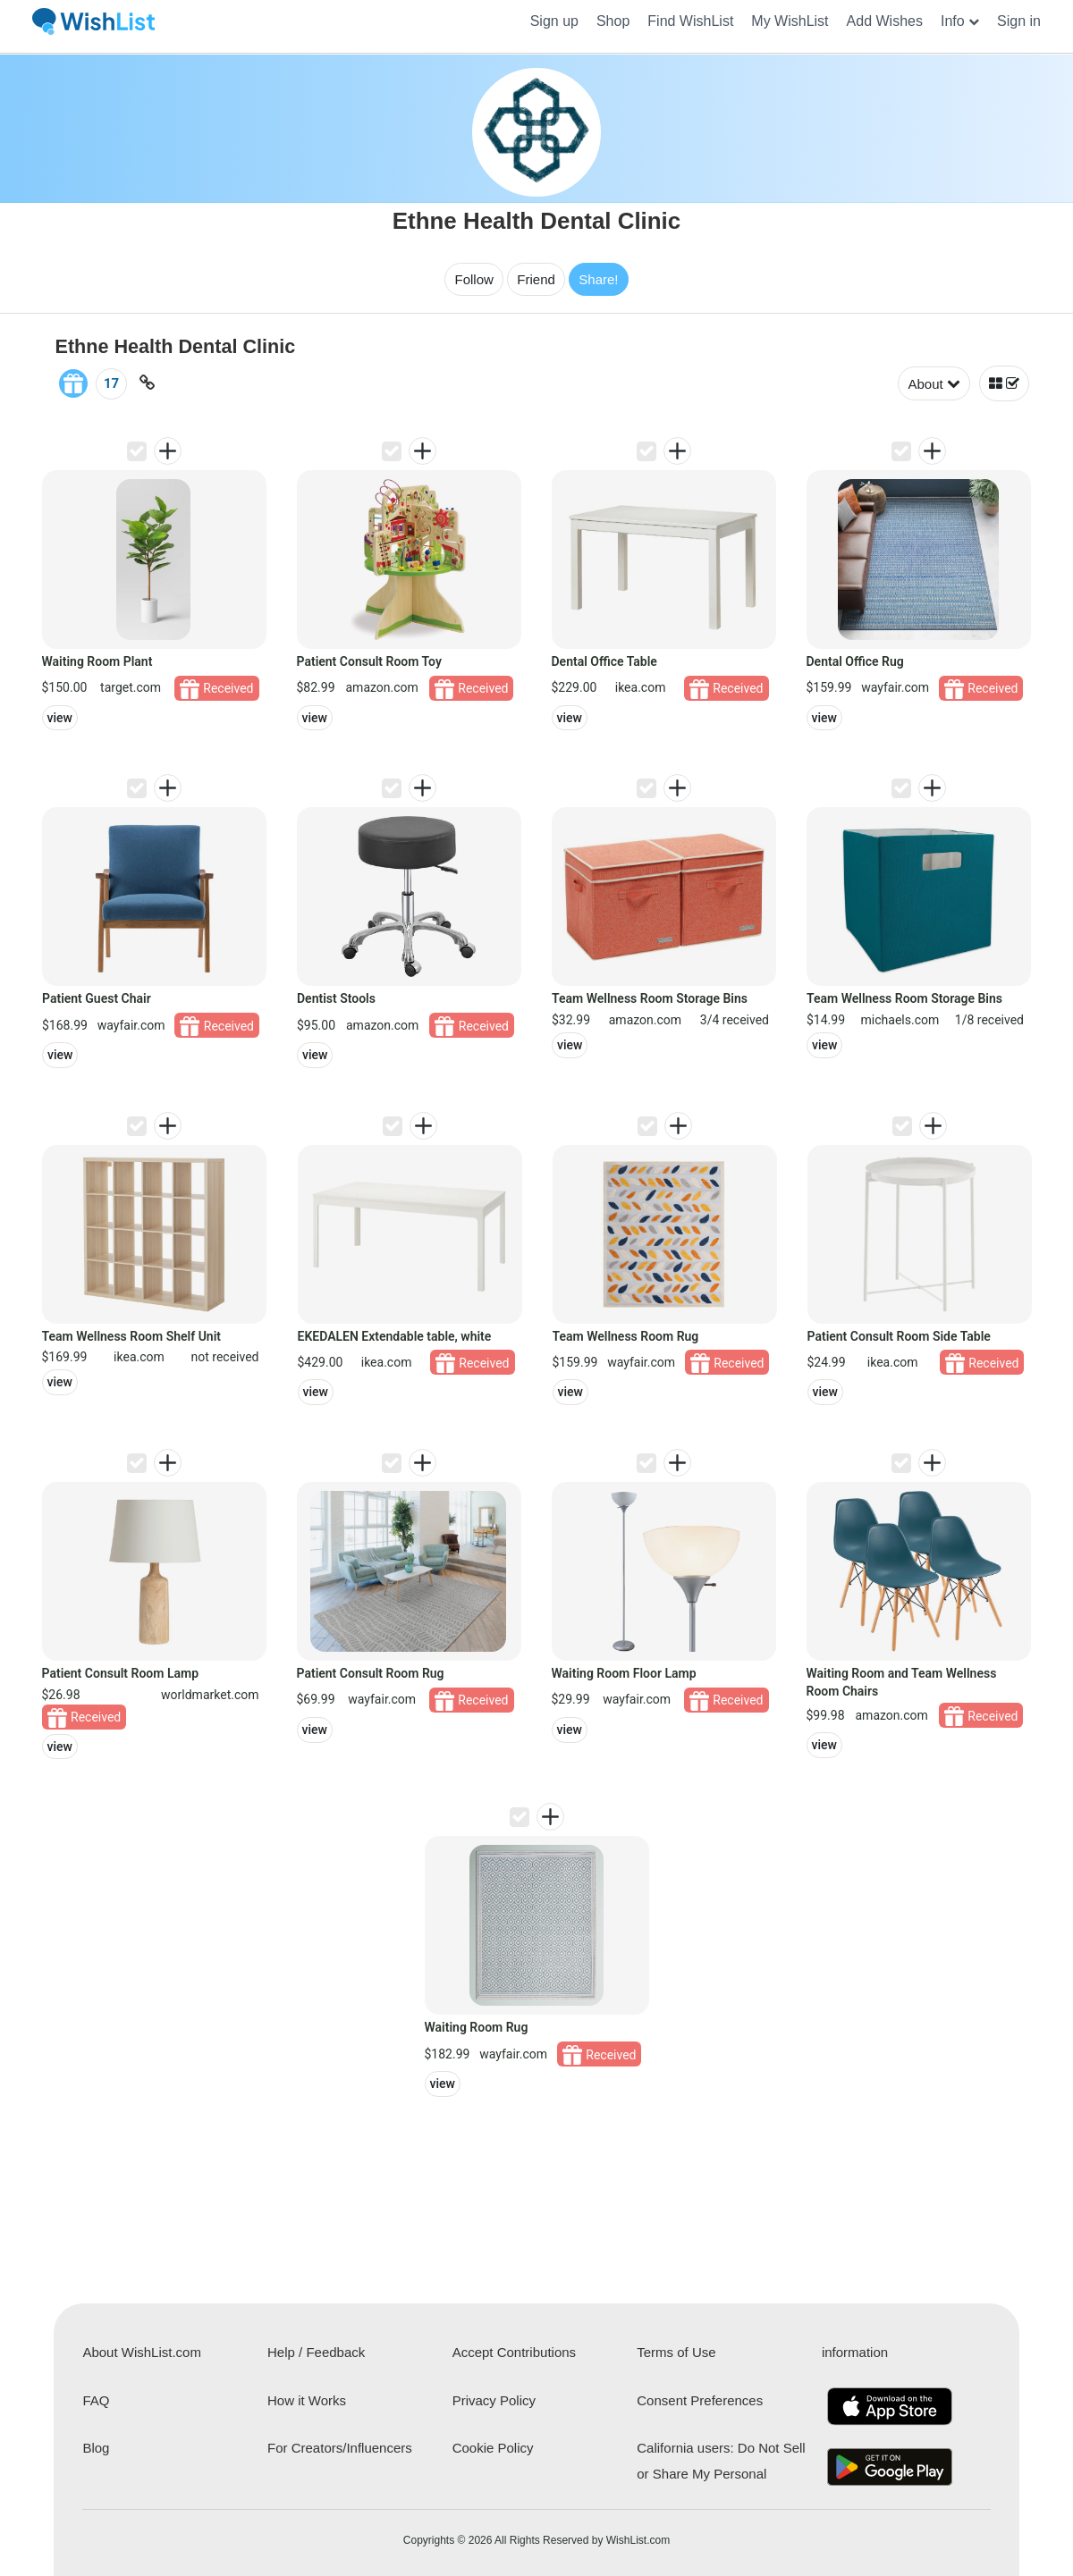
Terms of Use (676, 2352)
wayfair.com (895, 687)
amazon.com (381, 687)
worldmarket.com (209, 1695)
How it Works (306, 2400)
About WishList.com (141, 2352)
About (933, 383)
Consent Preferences (700, 2400)
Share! (598, 279)
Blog (95, 2447)
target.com (130, 687)
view (59, 718)
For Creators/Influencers (339, 2447)
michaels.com (900, 1020)
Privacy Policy (494, 2400)
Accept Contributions (514, 2352)
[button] (960, 21)
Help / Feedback (316, 2352)
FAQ (95, 2400)
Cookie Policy (493, 2447)
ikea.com (640, 687)
